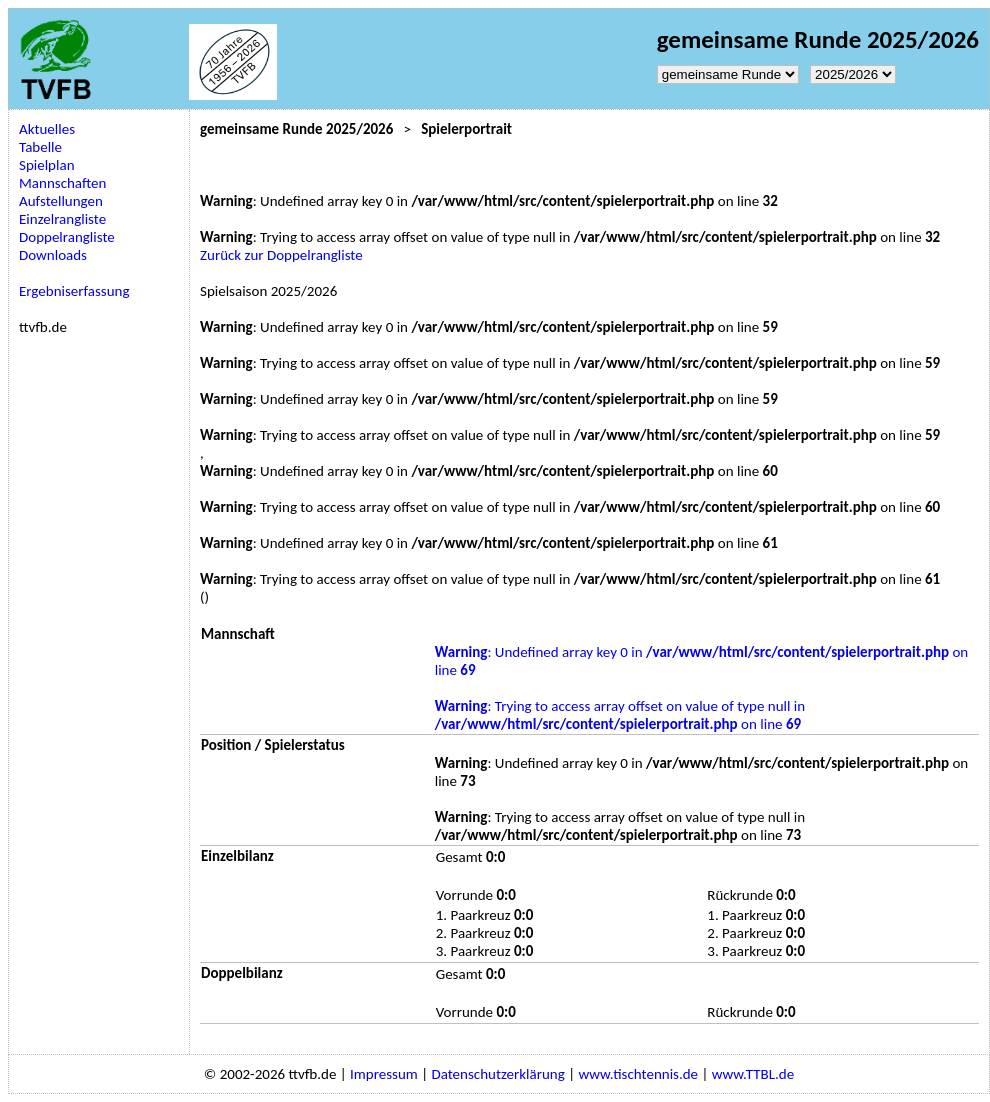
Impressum (384, 1074)
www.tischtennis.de (638, 1074)
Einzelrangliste (62, 219)
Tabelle (40, 147)
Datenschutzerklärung (497, 1074)
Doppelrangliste (67, 237)
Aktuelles (47, 129)
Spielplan (47, 165)
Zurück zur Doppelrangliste (281, 255)
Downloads (53, 255)
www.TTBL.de (753, 1074)
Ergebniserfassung (74, 291)
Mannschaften (62, 183)
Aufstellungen (61, 201)
